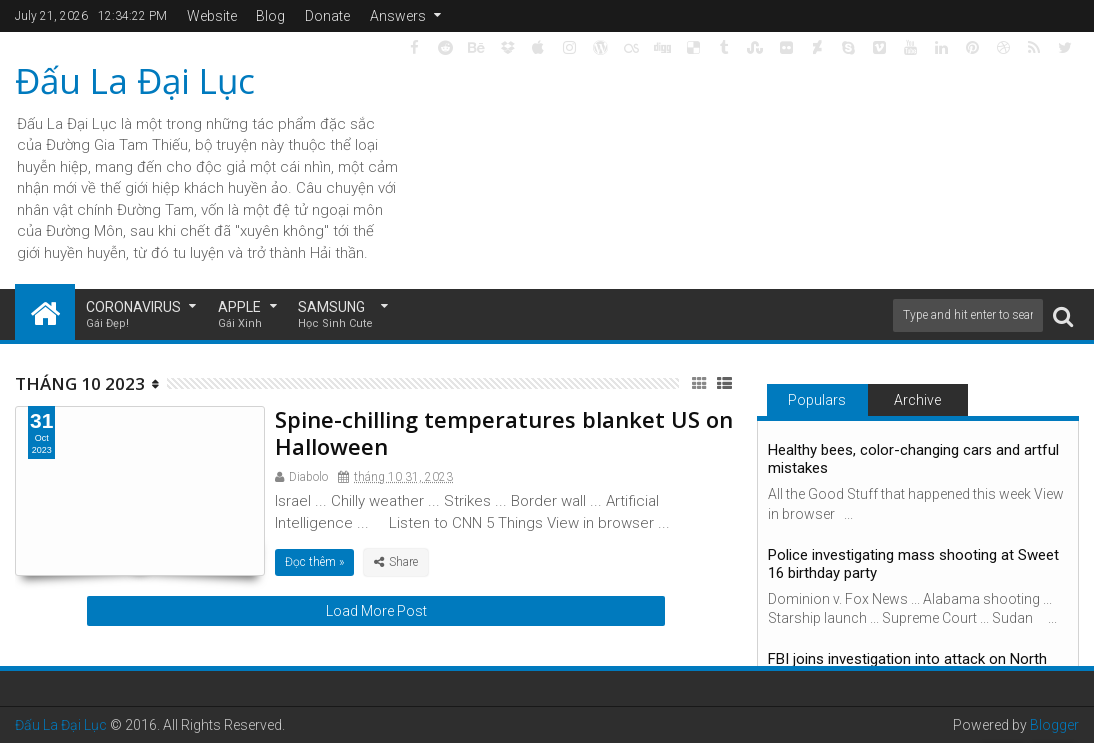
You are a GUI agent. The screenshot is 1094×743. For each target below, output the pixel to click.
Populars (817, 400)
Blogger (1054, 725)
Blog (270, 16)
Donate (327, 16)
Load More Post (376, 611)
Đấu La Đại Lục (135, 80)
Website (212, 16)
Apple (240, 315)
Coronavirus (133, 315)
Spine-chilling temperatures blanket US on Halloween (504, 432)
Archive (917, 400)
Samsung (335, 315)
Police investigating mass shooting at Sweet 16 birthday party (913, 564)
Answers (398, 16)
